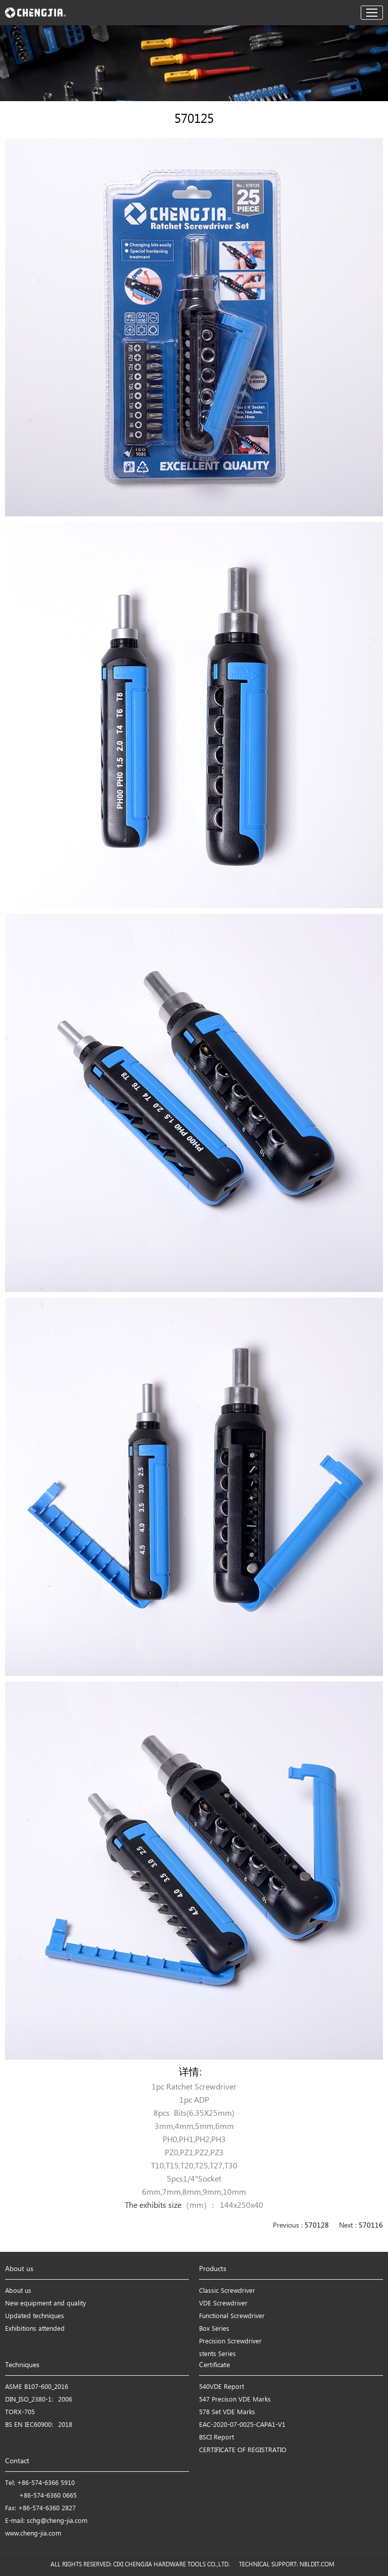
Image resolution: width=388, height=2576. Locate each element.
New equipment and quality (45, 2303)
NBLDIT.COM (318, 2564)
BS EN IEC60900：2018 (38, 2425)
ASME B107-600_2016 (36, 2387)
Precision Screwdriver (230, 2341)
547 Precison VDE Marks (235, 2399)
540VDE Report (221, 2387)
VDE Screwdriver (223, 2303)
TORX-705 (20, 2412)
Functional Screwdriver (232, 2316)
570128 (317, 2226)
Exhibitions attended (35, 2329)
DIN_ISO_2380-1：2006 (38, 2399)
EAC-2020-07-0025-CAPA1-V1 (242, 2425)
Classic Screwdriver (227, 2291)
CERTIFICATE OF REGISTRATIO (242, 2450)
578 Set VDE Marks (227, 2412)
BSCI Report (216, 2437)
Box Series (214, 2329)
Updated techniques (34, 2316)
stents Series (217, 2354)
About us (18, 2291)
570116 (371, 2226)
